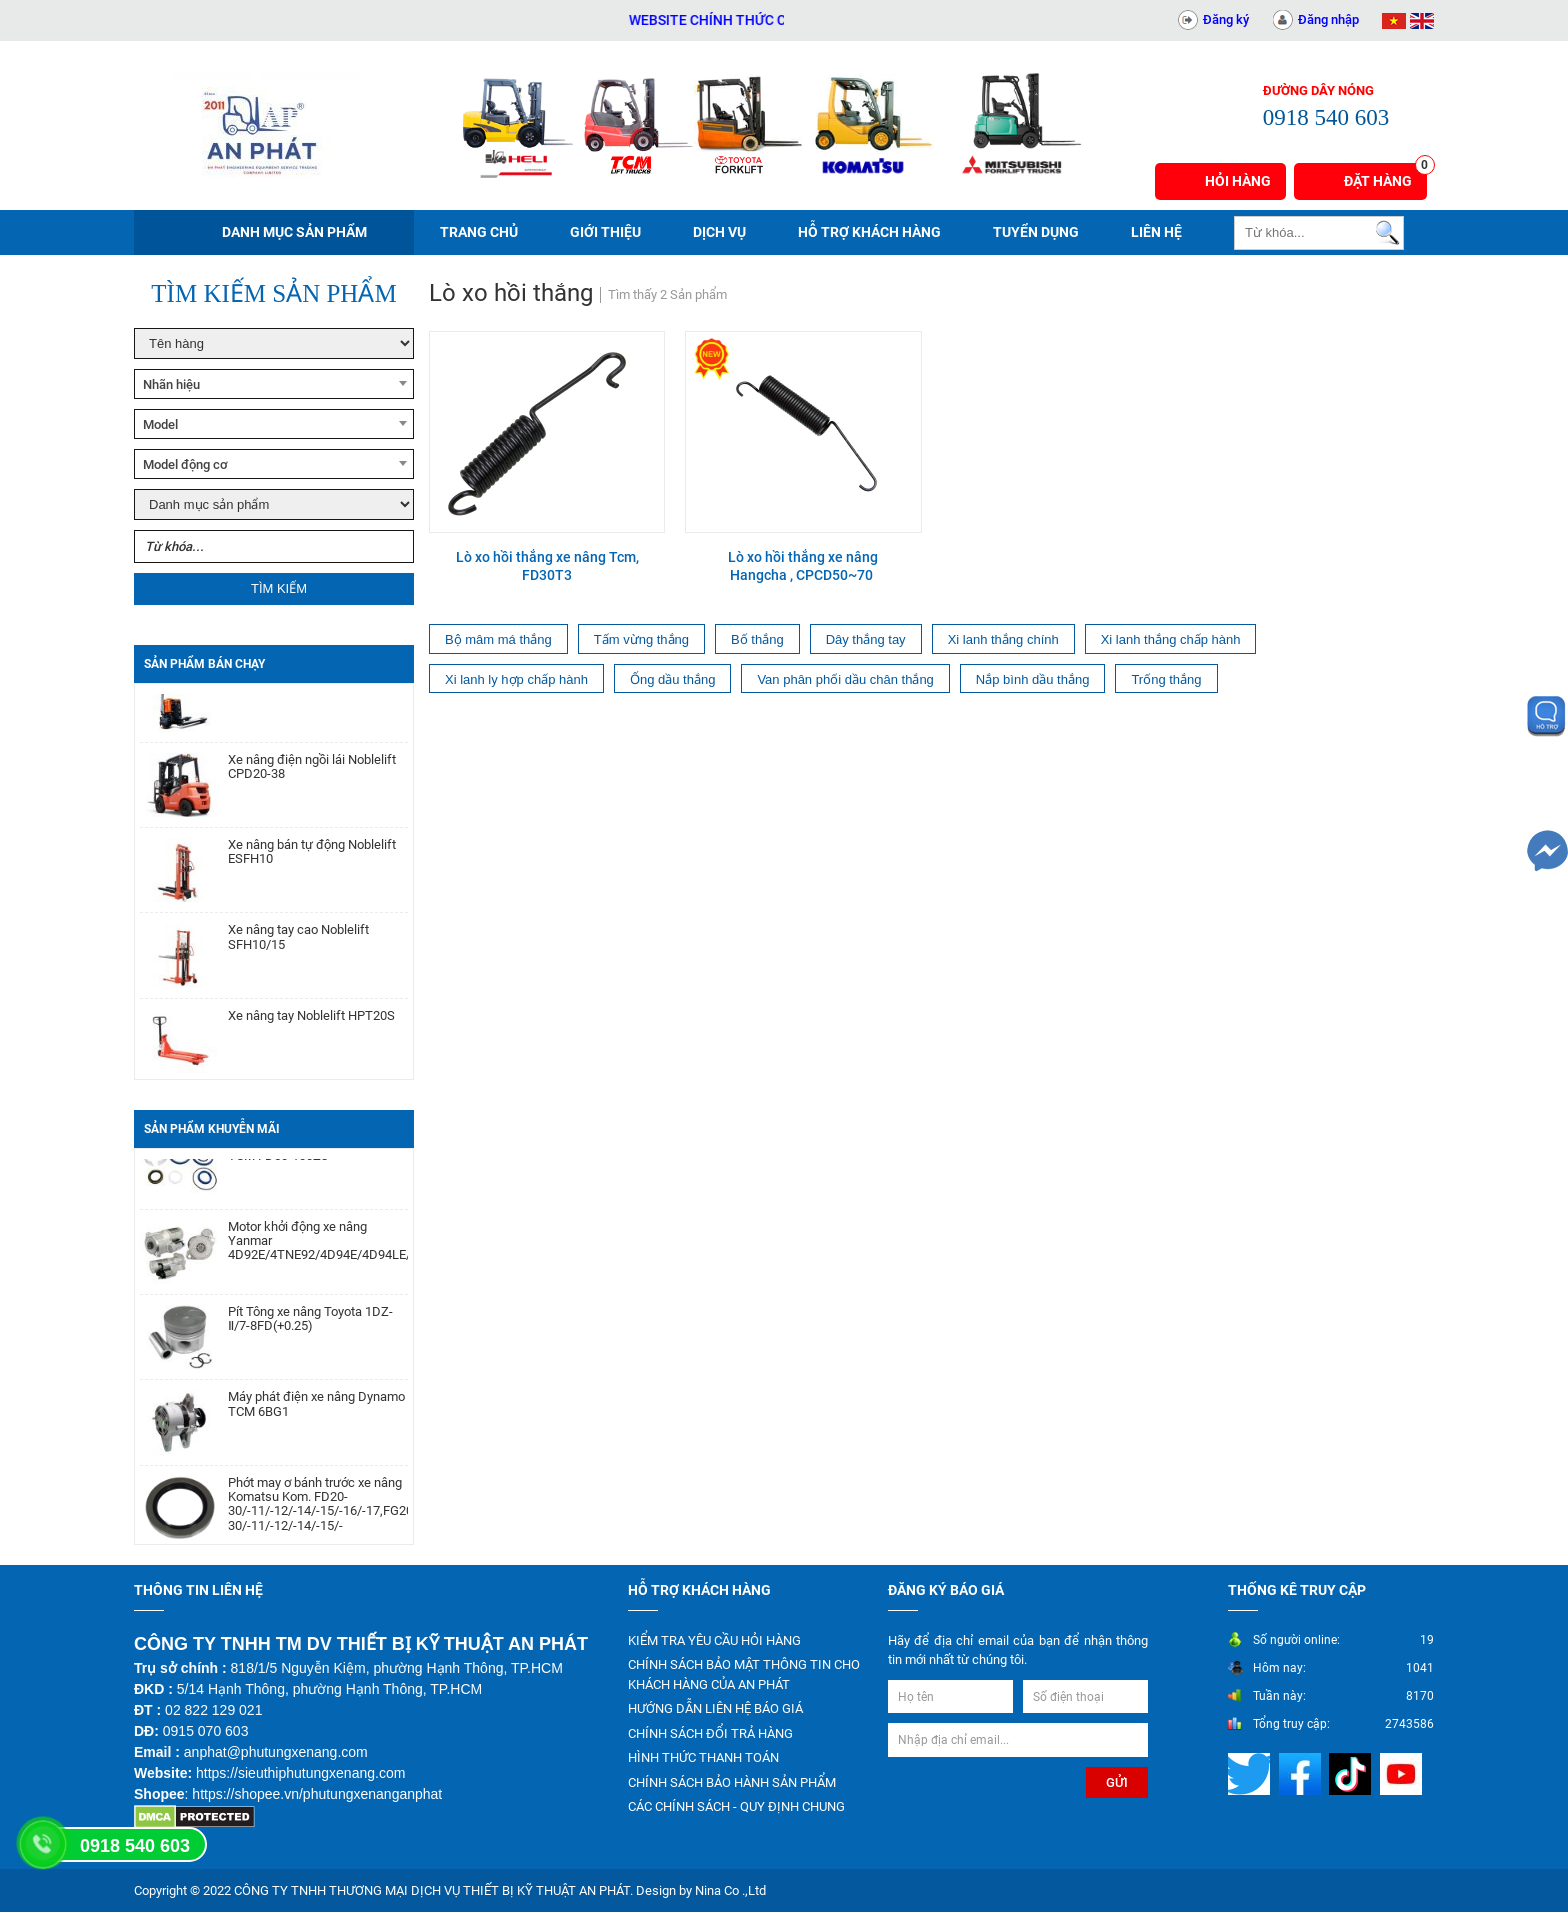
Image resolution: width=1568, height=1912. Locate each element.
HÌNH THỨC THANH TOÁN (703, 1757)
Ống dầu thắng (672, 679)
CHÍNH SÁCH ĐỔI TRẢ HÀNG (710, 1733)
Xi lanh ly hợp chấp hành (516, 679)
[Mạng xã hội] (1251, 1772)
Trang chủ (479, 232)
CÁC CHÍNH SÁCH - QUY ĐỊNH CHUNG (736, 1806)
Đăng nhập (1328, 19)
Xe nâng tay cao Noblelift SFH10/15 (298, 942)
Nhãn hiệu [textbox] (171, 384)
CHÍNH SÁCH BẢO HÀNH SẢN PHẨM (732, 1782)
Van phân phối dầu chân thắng (845, 679)
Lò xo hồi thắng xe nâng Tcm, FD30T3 (547, 566)
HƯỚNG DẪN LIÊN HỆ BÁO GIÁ (715, 1708)
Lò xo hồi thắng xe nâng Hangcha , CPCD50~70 (803, 566)
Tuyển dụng (1036, 232)
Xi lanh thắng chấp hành (1171, 639)
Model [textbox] (160, 424)
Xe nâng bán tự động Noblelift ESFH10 (312, 857)
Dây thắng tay (866, 639)
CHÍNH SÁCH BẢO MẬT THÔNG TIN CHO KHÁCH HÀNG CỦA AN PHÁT (744, 1674)
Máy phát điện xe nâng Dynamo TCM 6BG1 (316, 1409)
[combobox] (274, 384)
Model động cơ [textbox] (185, 464)
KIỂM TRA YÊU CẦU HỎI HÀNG (714, 1640)
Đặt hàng (1385, 176)
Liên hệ (1156, 232)
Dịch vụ (719, 232)
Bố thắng (757, 639)
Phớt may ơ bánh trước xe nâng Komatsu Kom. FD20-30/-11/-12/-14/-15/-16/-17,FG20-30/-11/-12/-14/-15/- (318, 1509)
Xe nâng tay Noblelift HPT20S (311, 1021)
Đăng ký (1226, 19)
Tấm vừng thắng (641, 639)
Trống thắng (1166, 679)
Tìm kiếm (279, 588)
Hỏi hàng (1238, 181)
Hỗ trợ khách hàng (869, 232)
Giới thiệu (605, 232)
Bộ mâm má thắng (498, 639)
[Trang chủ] (264, 124)
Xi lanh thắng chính (1003, 639)
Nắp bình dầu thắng (1033, 679)
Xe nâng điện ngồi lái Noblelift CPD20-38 (312, 772)
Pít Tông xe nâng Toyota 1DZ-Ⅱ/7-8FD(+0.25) (310, 1324)
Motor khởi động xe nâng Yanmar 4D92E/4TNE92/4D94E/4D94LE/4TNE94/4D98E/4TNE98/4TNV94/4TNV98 (318, 1246)
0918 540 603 (135, 1846)
